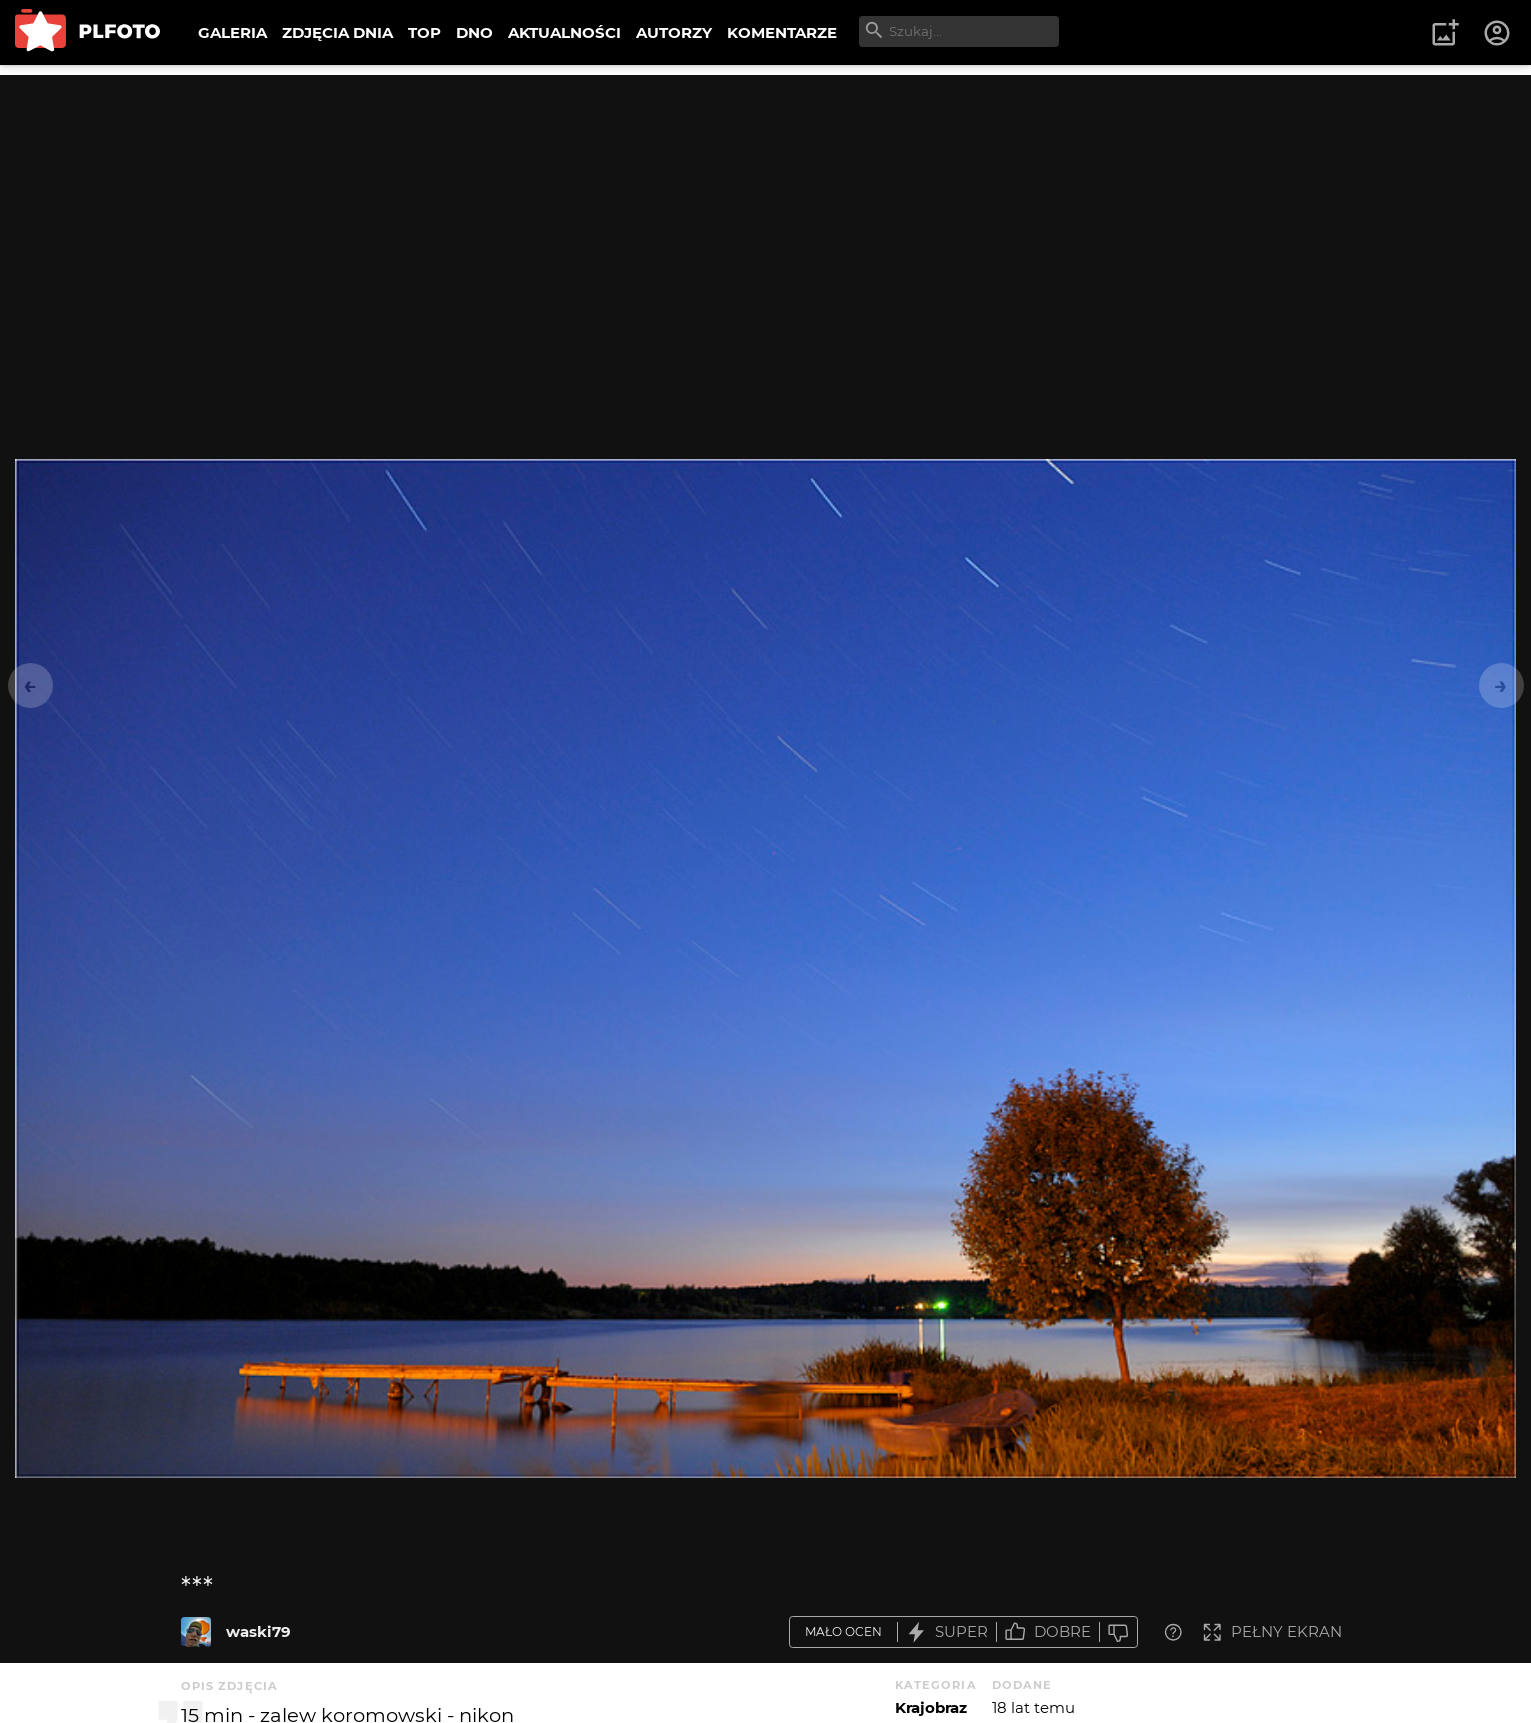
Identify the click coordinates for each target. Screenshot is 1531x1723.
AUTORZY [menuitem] (674, 32)
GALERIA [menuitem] (232, 32)
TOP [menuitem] (424, 32)
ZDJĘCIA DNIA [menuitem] (337, 32)
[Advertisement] (766, 215)
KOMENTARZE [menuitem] (782, 32)
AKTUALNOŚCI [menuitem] (564, 32)
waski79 (258, 1631)
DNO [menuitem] (474, 32)
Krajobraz (931, 1707)
